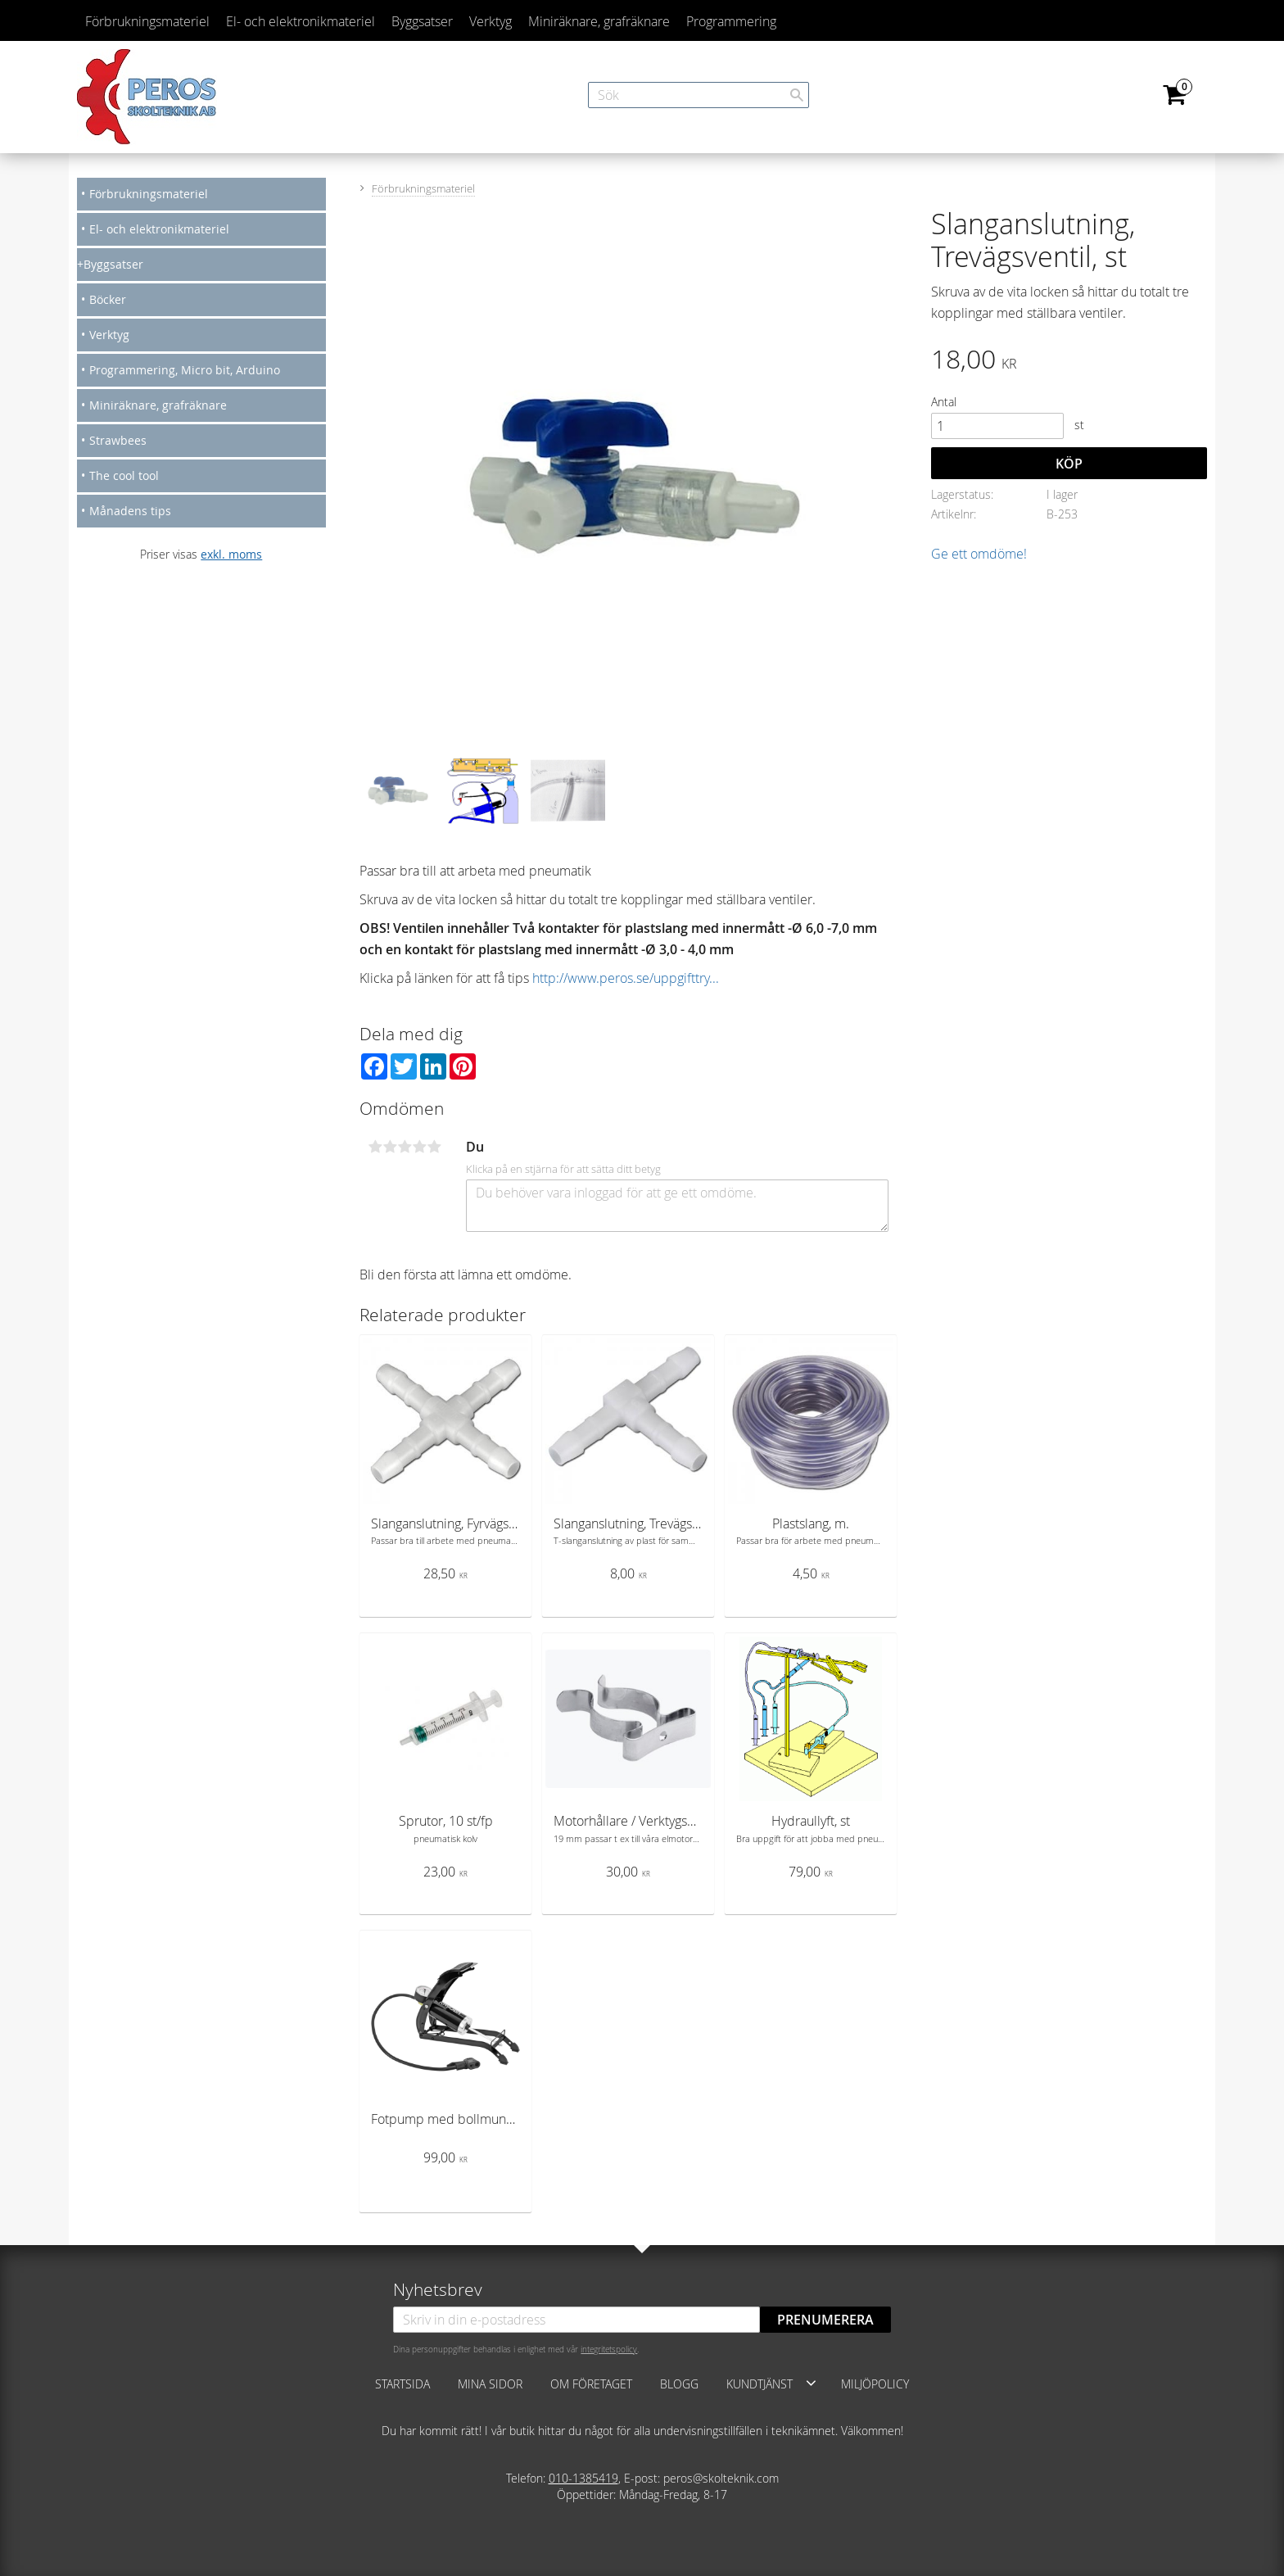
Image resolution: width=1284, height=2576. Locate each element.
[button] (811, 2383)
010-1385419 (583, 2478)
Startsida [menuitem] (402, 2384)
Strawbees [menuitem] (118, 440)
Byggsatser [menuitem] (422, 21)
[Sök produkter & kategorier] (698, 95)
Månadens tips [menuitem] (130, 510)
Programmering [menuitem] (731, 21)
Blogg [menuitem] (679, 2384)
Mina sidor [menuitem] (490, 2384)
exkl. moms (231, 554)
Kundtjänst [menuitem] (759, 2384)
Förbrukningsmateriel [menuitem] (147, 21)
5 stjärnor (434, 1146)
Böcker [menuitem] (107, 299)
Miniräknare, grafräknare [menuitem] (599, 21)
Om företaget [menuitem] (591, 2384)
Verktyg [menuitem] (490, 21)
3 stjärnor (404, 1146)
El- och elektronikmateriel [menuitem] (300, 21)
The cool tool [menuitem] (124, 475)
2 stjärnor (389, 1146)
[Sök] (796, 95)
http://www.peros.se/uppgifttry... (625, 978)
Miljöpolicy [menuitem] (875, 2384)
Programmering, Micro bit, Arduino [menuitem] (184, 370)
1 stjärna (375, 1146)
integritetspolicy (609, 2349)
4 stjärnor (419, 1146)
